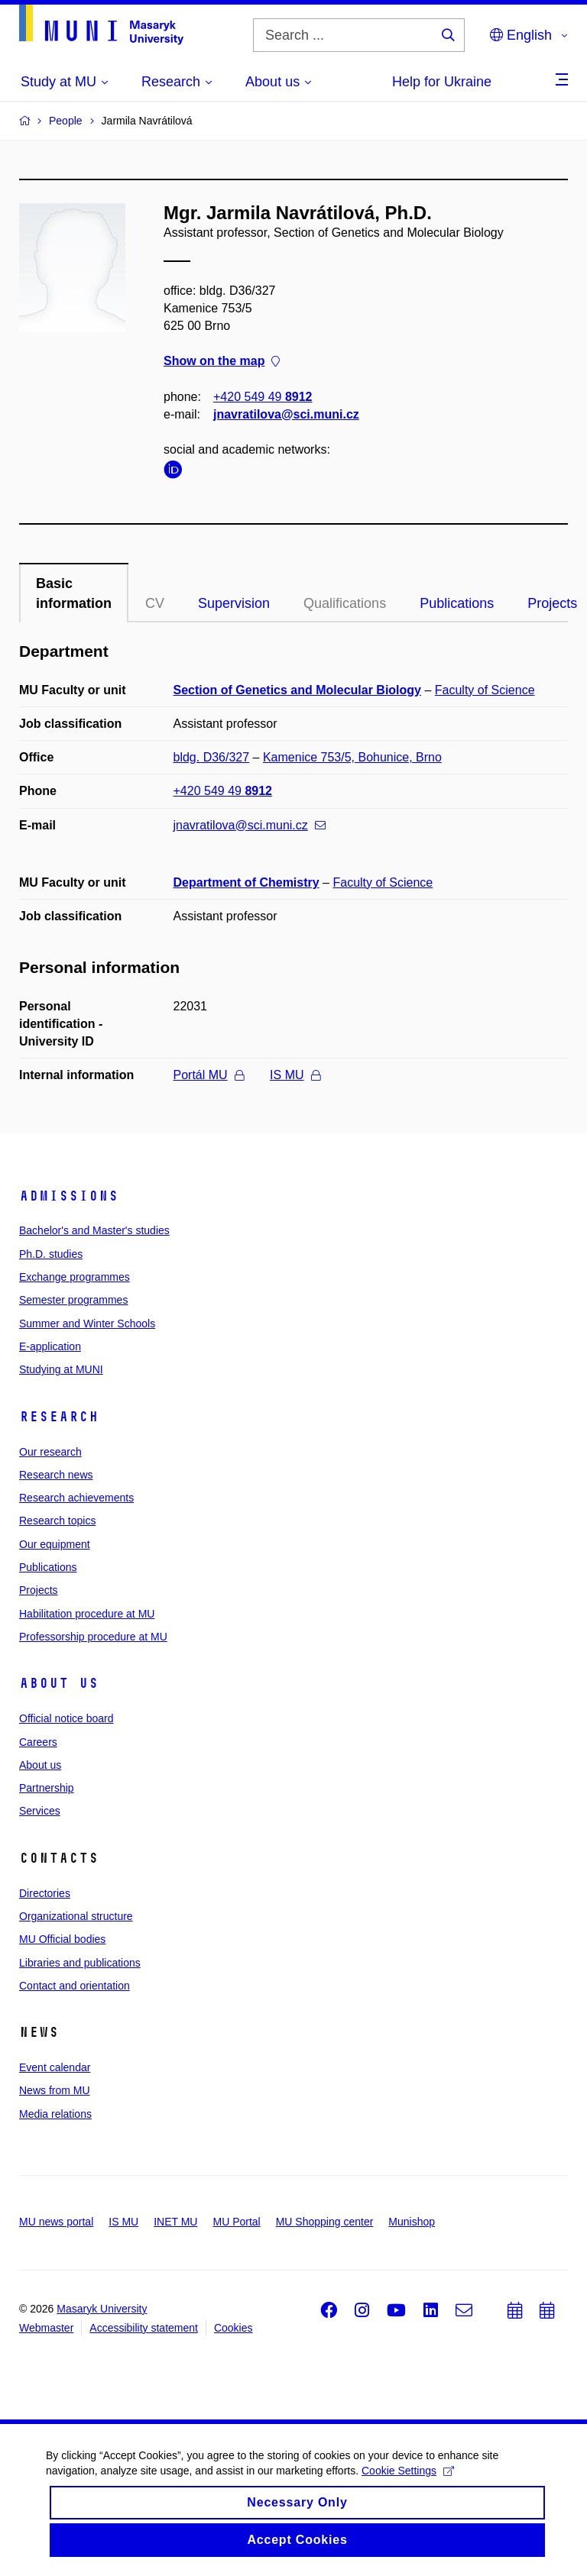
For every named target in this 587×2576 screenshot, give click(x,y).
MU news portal (56, 2222)
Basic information (74, 593)
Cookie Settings (408, 2481)
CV (154, 603)
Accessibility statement (143, 2328)
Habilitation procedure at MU (86, 1614)
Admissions (68, 1196)
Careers (38, 1742)
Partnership (46, 1788)
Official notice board (66, 1718)
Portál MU (209, 1074)
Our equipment (54, 1544)
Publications (457, 603)
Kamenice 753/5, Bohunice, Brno (352, 757)
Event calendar (54, 2067)
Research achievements (76, 1498)
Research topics (57, 1520)
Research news (56, 1475)
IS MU (294, 1074)
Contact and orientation (74, 1986)
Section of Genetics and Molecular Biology (298, 690)
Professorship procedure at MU (93, 1637)
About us (59, 1683)
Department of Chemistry (246, 882)
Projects (38, 1590)
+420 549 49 (262, 396)
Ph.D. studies (51, 1254)
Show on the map (222, 361)
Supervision (234, 603)
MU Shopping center (325, 2222)
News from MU (54, 2090)
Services (39, 1811)
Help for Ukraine (441, 81)
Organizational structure (76, 1916)
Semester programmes (73, 1300)
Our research (50, 1452)
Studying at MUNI (61, 1369)
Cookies (233, 2328)
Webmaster (46, 2328)
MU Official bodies (62, 1939)
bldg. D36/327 (212, 757)
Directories (44, 1893)
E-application (50, 1346)
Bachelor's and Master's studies (94, 1230)
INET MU (175, 2222)
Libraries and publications (80, 1963)
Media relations (55, 2114)
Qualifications (344, 603)
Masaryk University (102, 2309)
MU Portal (236, 2222)
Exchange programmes (74, 1277)
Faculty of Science (485, 690)
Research (59, 1416)
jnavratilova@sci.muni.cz (286, 414)
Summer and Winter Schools (87, 1323)
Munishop (411, 2222)
